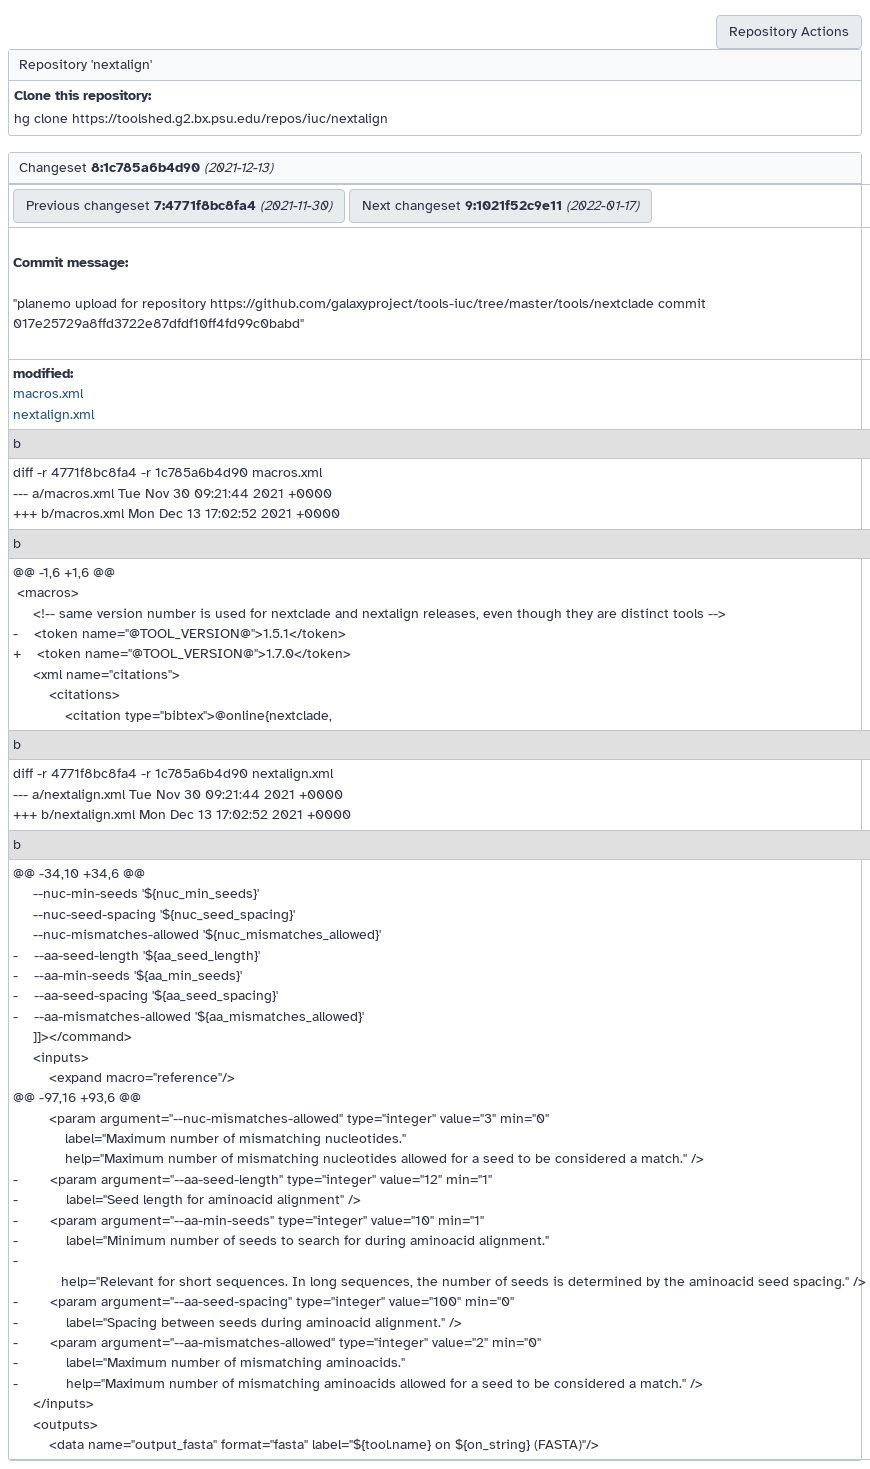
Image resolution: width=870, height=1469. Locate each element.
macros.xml (48, 393)
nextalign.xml (53, 414)
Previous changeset (179, 205)
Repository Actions (789, 31)
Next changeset (500, 205)
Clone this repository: (82, 95)
